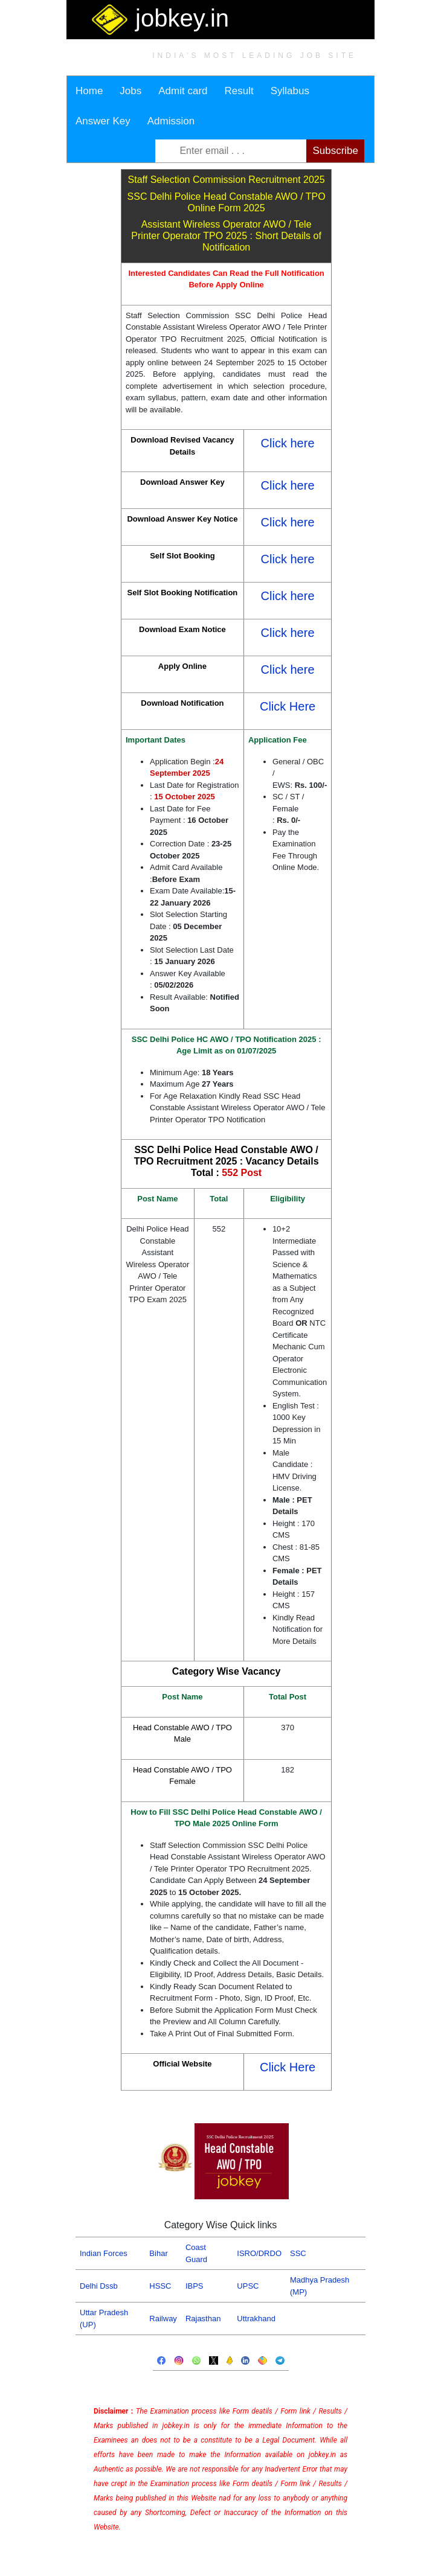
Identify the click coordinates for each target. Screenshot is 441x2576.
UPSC (248, 2285)
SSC (298, 2253)
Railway (163, 2318)
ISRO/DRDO (259, 2253)
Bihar (158, 2253)
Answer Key (103, 121)
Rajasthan (203, 2318)
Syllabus (290, 91)
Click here (288, 443)
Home (89, 91)
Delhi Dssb (99, 2285)
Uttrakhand (256, 2318)
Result (239, 91)
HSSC (160, 2285)
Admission (171, 121)
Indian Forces (103, 2253)
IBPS (194, 2285)
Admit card (182, 91)
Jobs (130, 91)
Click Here (287, 706)
